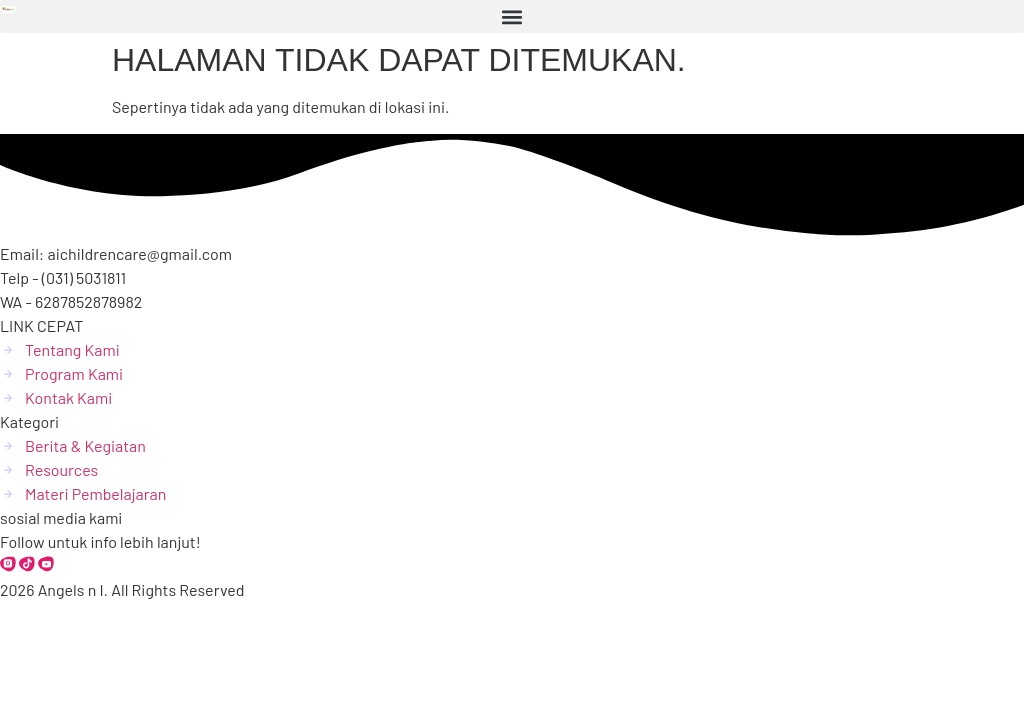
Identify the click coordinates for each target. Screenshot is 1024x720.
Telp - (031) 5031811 (63, 277)
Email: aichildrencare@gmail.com (116, 253)
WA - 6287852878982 (71, 301)
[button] (512, 16)
